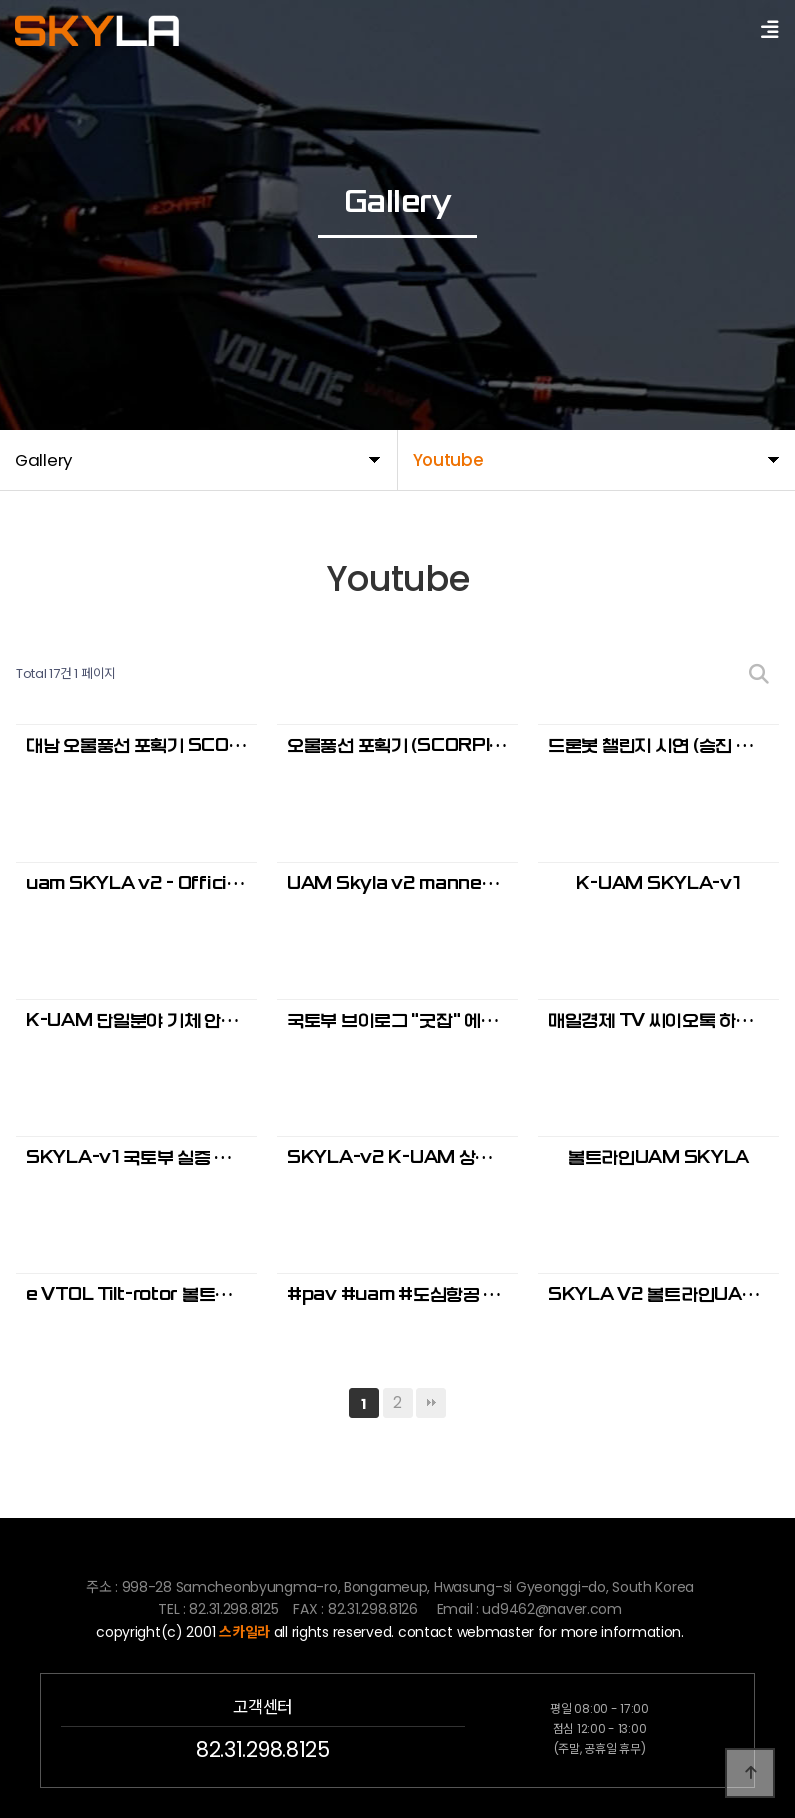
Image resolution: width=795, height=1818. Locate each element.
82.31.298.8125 (262, 1749)
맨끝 (431, 1403)
